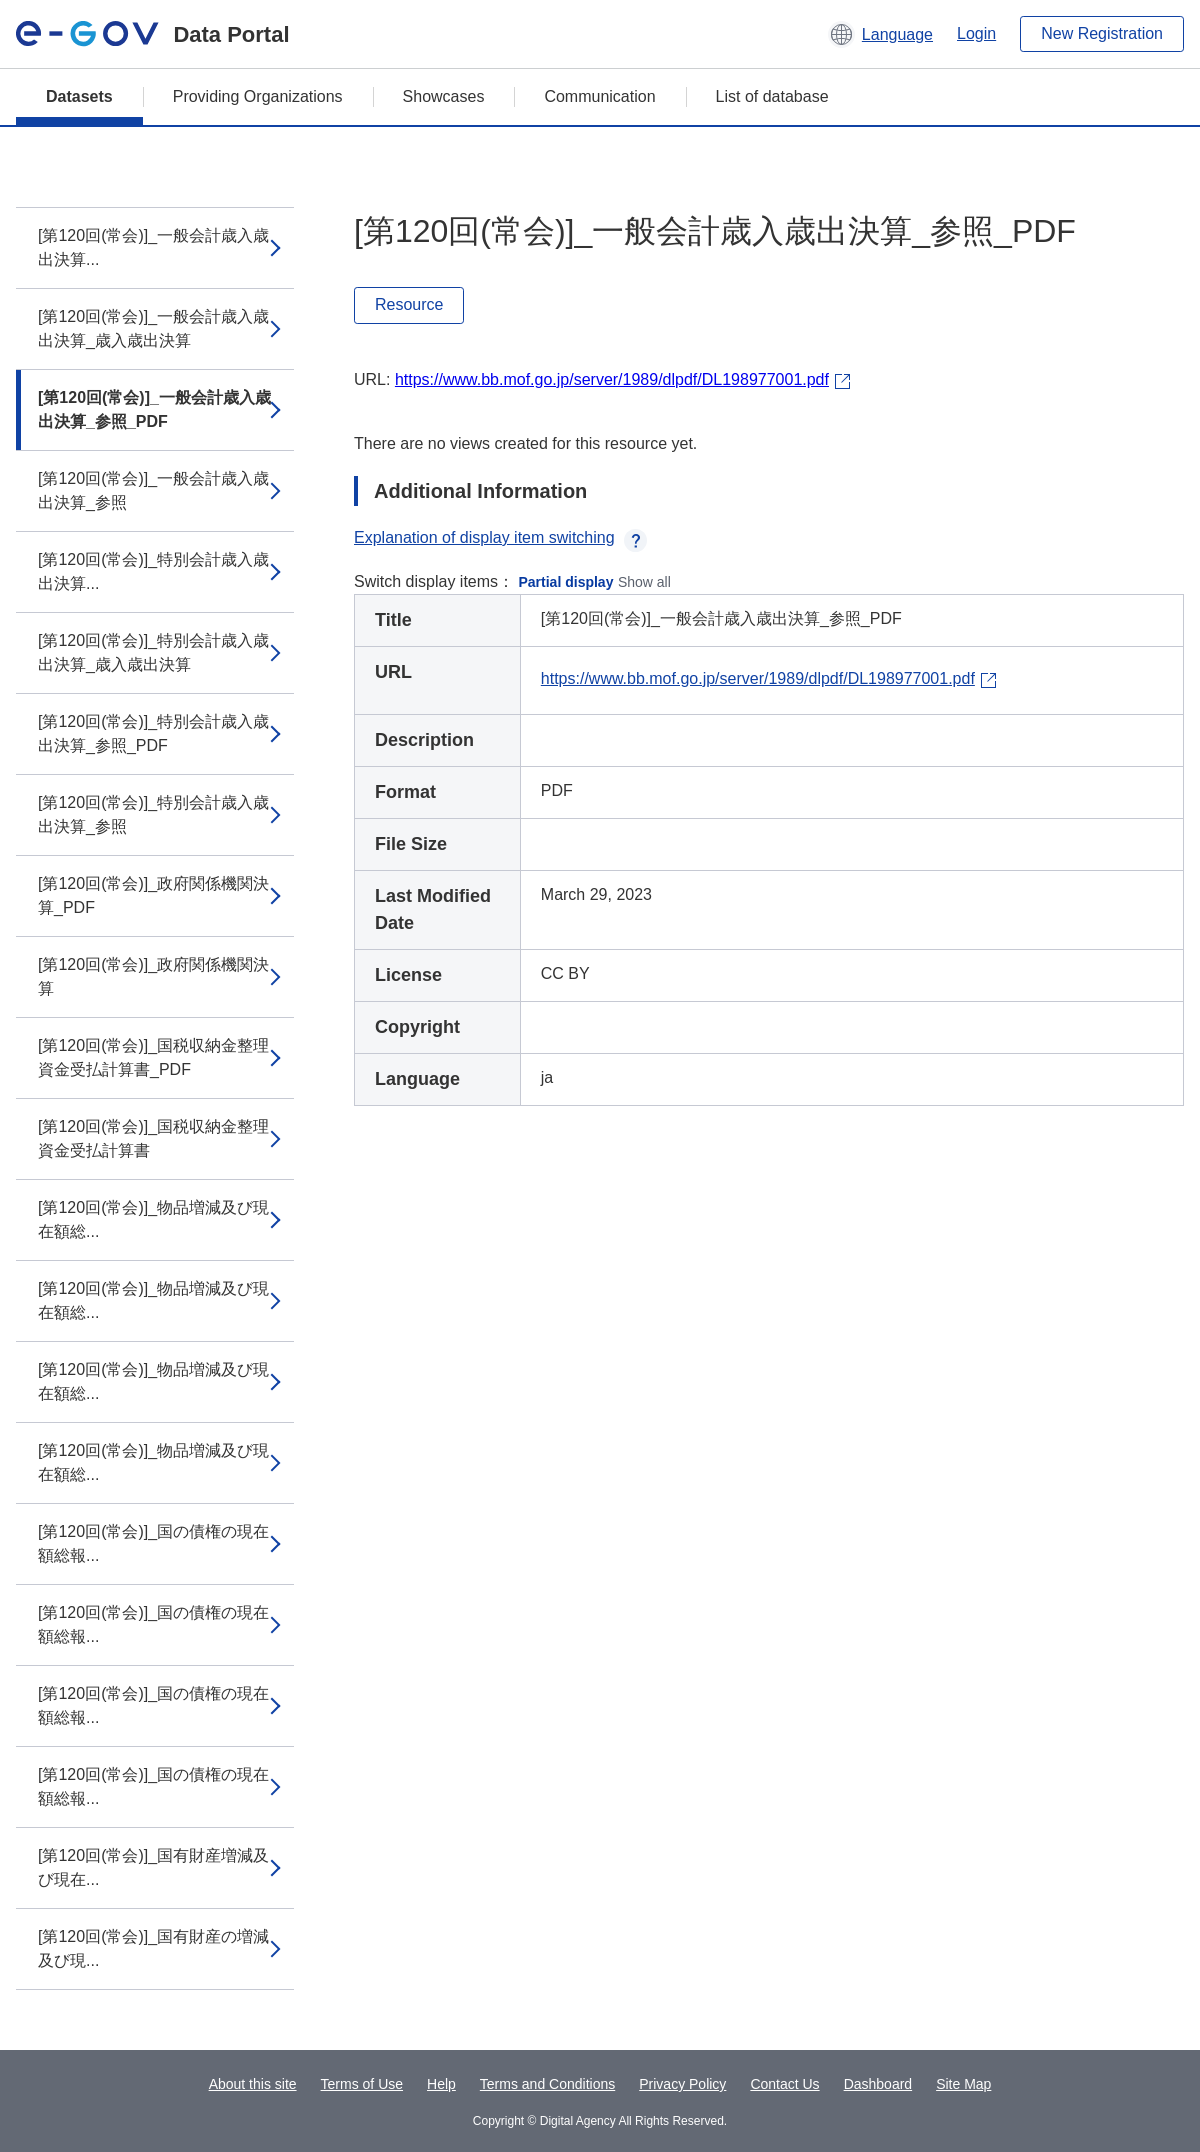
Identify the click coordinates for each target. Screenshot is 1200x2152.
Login (976, 33)
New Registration (1102, 33)
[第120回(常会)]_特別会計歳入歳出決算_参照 (153, 814)
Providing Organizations (258, 96)
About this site (253, 2084)
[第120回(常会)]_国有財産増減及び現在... (153, 1867)
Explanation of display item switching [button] (500, 537)
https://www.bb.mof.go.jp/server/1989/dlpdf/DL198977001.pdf (612, 379)
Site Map (963, 2084)
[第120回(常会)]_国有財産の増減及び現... (153, 1948)
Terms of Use (362, 2084)
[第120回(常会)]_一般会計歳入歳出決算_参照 (153, 490)
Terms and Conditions (547, 2084)
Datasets (79, 96)
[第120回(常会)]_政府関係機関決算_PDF (153, 895)
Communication (599, 96)
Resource (409, 304)
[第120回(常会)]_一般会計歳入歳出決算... (153, 247)
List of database (772, 96)
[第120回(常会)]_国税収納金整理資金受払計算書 (153, 1138)
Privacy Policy (682, 2084)
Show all (644, 582)
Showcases (444, 96)
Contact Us (784, 2084)
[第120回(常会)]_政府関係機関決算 (153, 976)
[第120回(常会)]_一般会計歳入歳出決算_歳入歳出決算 (153, 328)
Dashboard (878, 2084)
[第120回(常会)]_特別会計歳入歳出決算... (153, 571)
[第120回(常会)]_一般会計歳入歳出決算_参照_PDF (154, 409)
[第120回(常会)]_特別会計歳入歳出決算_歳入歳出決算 (153, 652)
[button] (880, 34)
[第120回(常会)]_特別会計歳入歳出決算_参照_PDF (153, 733)
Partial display (566, 582)
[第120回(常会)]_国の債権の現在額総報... (153, 1543)
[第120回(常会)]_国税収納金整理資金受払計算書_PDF (153, 1057)
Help (441, 2084)
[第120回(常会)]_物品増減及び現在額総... (153, 1219)
